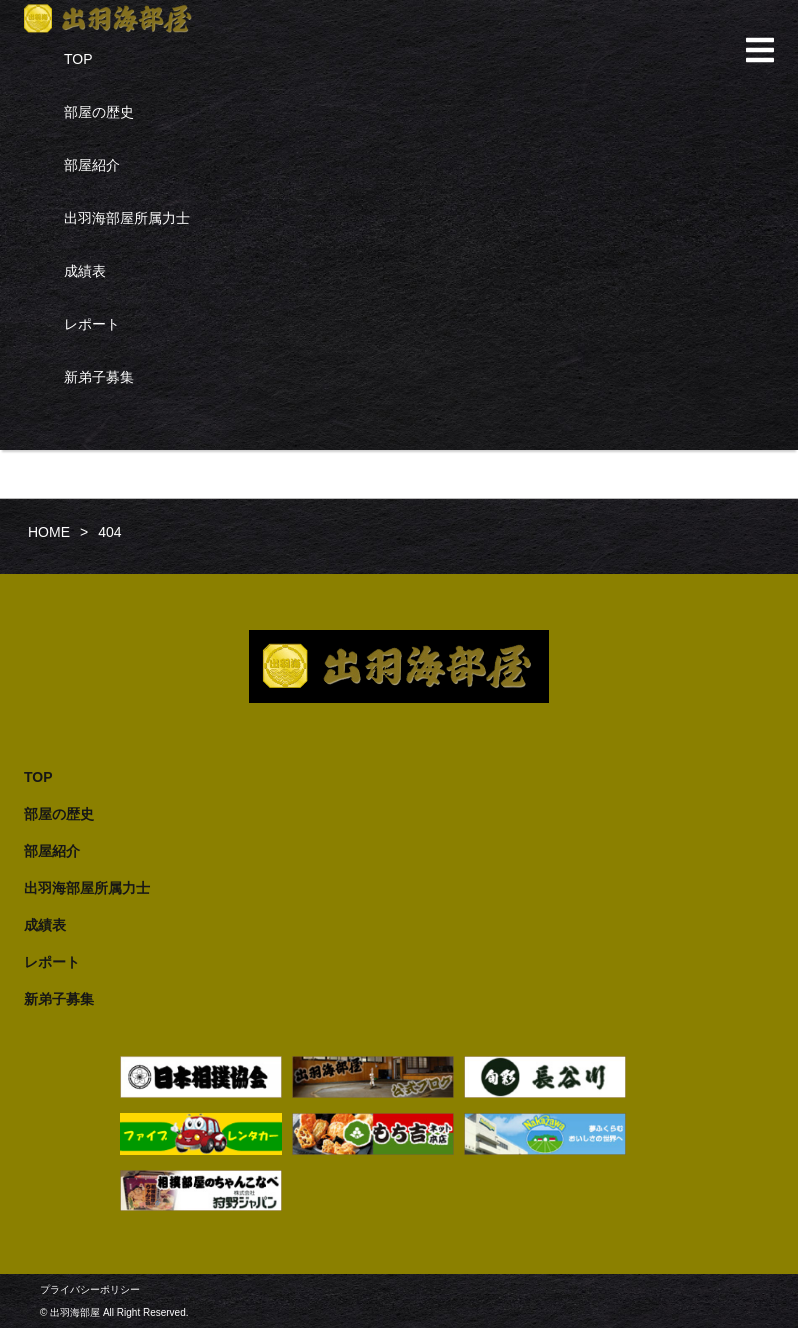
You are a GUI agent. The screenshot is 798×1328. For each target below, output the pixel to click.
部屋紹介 (92, 165)
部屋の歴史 (99, 112)
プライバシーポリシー (90, 1289)
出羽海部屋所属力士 (127, 218)
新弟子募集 (99, 377)
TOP (78, 59)
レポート (92, 324)
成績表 (85, 271)
